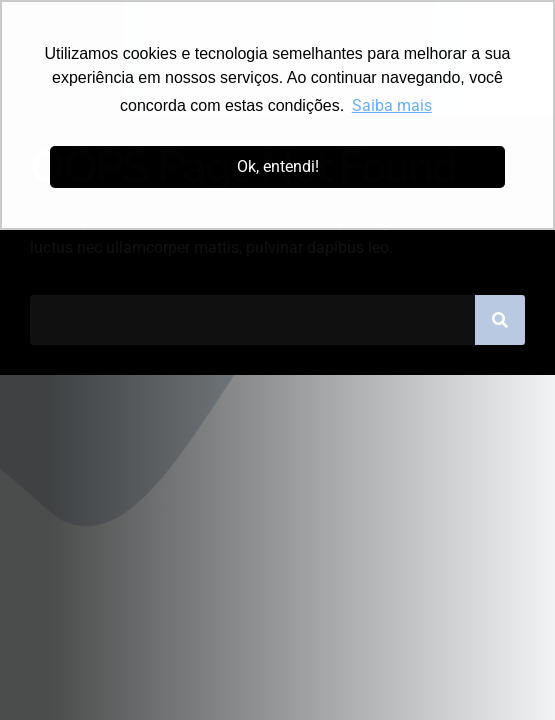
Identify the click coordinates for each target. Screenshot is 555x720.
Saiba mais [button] (392, 105)
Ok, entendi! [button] (278, 166)
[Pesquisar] (500, 320)
